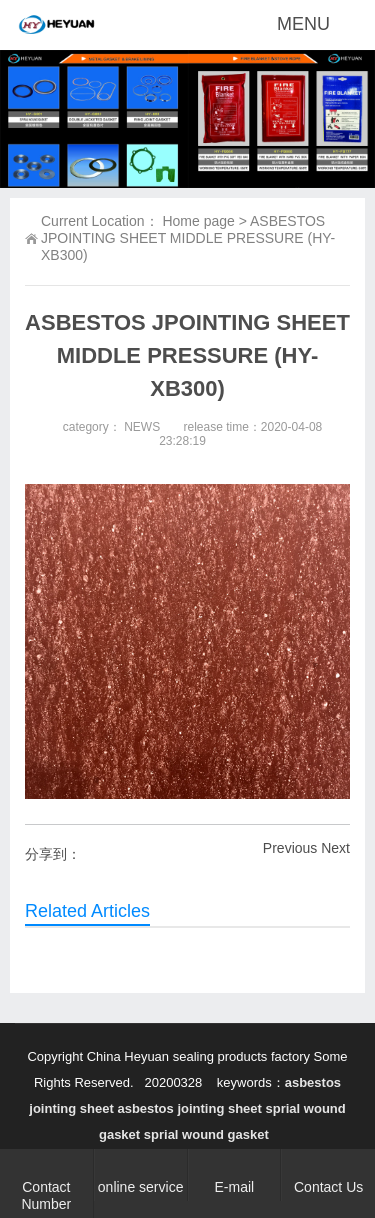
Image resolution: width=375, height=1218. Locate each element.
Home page (198, 221)
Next (335, 848)
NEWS (142, 427)
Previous (290, 848)
